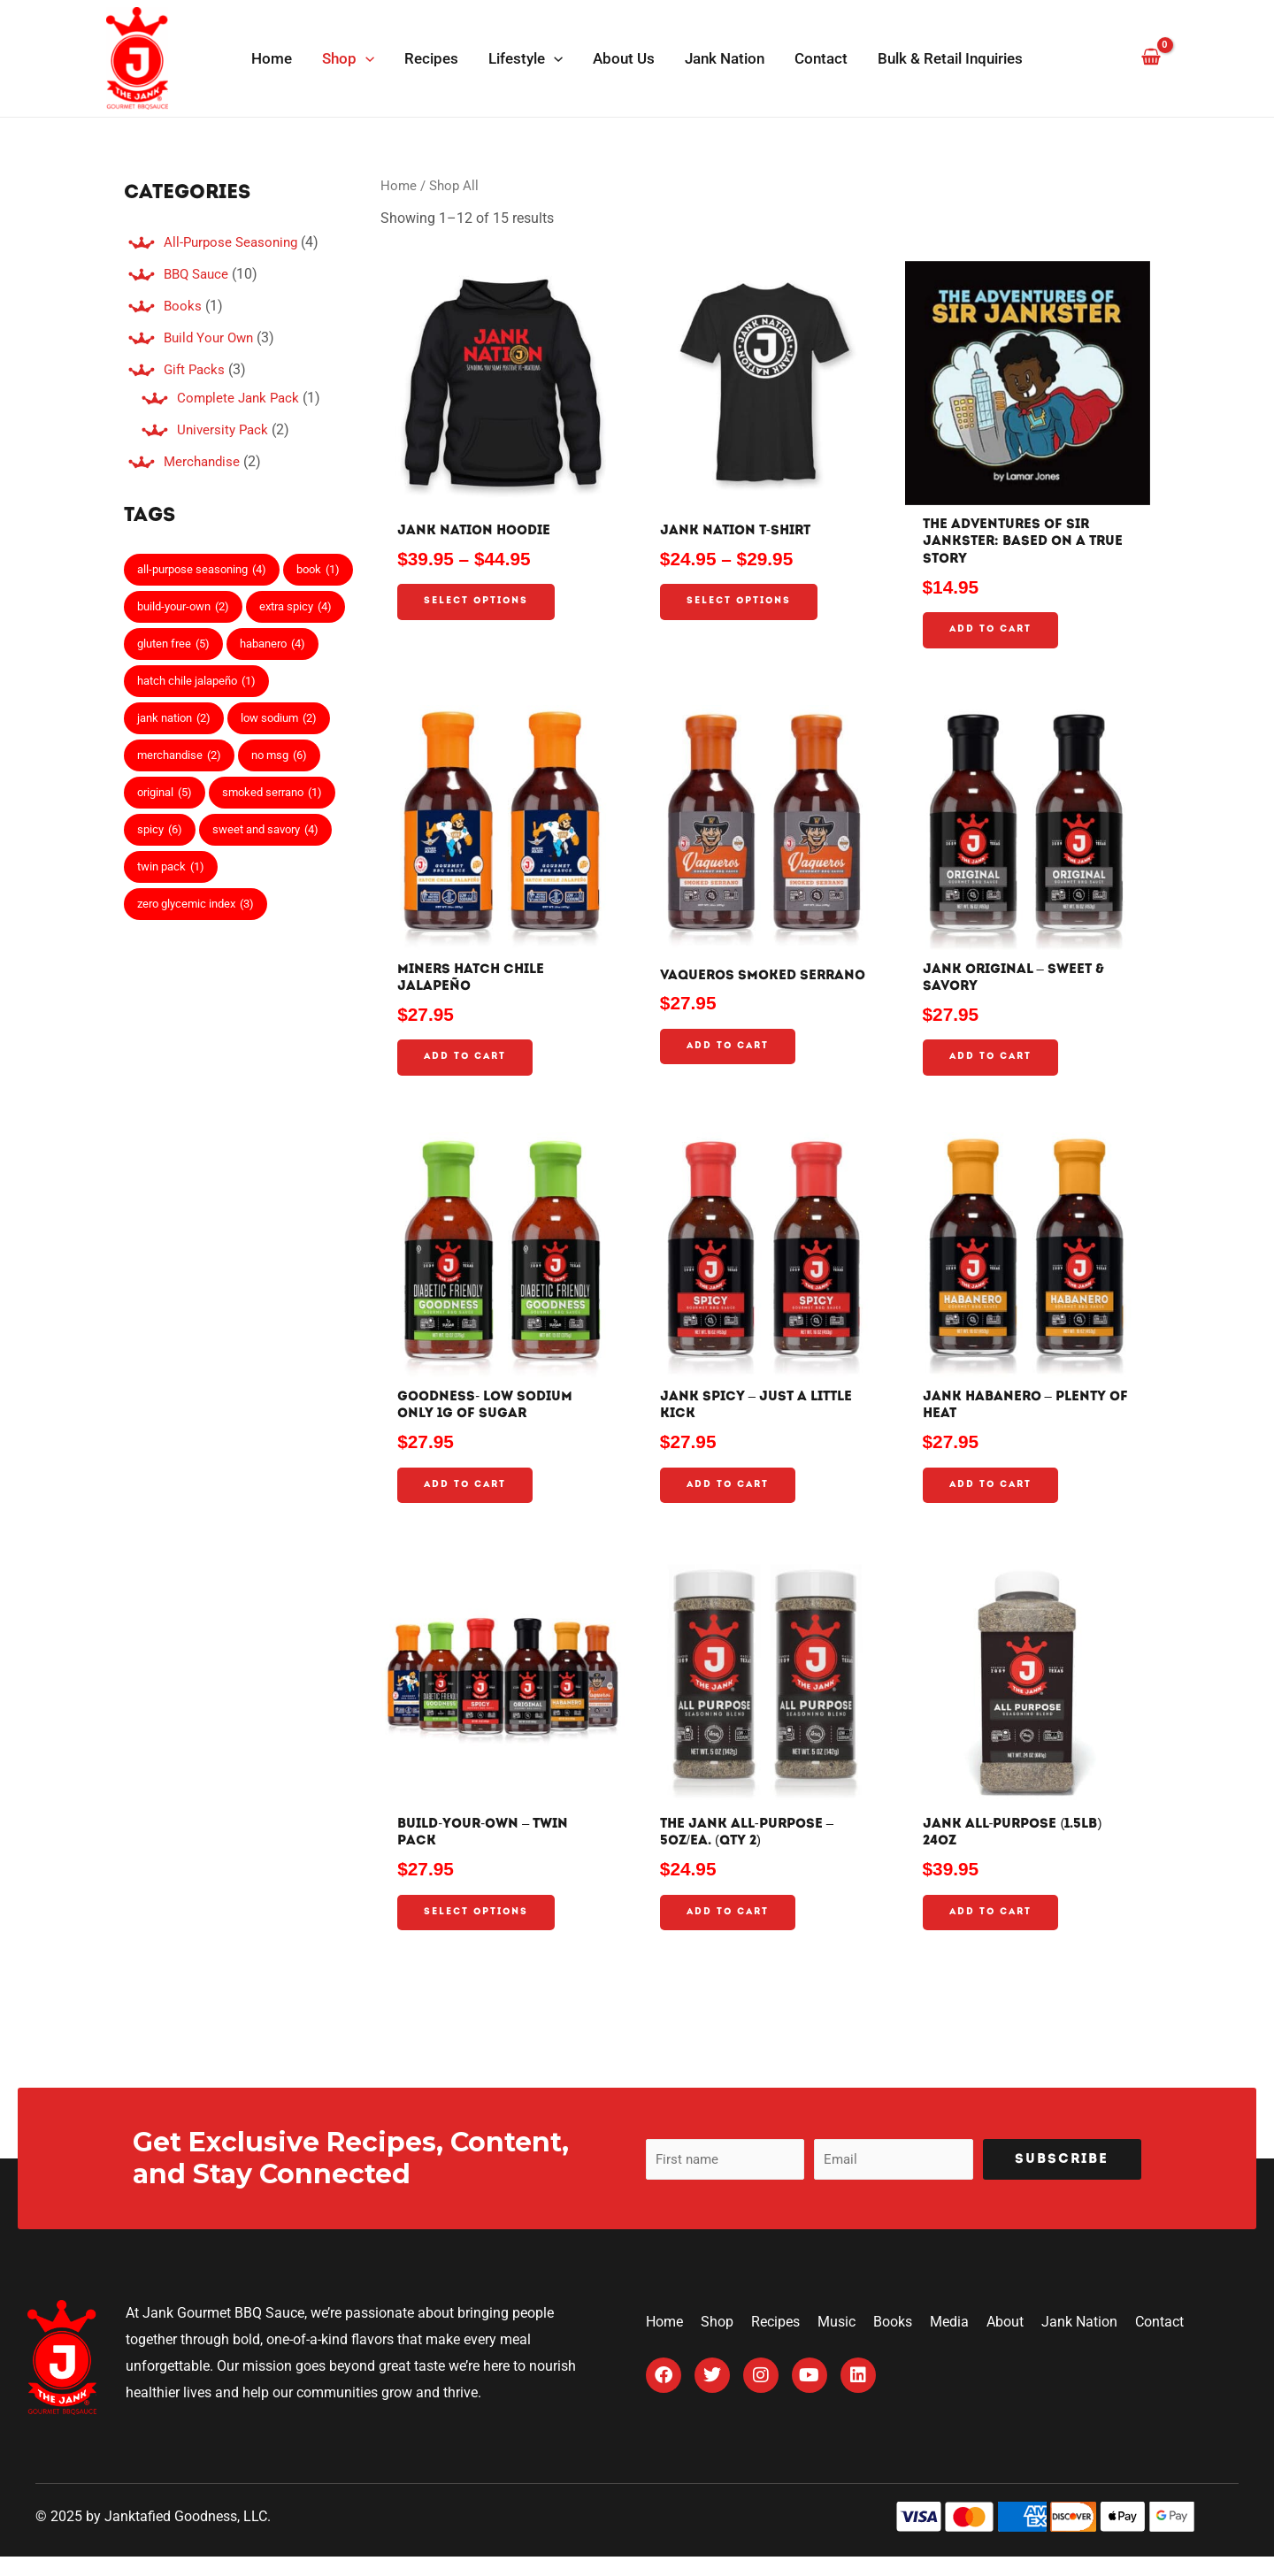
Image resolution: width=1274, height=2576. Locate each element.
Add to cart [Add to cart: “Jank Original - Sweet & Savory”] (992, 1066)
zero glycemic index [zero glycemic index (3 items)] (195, 904)
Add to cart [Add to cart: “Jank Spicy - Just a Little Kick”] (730, 1499)
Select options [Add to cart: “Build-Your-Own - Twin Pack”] (479, 1931)
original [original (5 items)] (164, 792)
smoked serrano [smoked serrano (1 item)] (272, 792)
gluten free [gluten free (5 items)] (173, 644)
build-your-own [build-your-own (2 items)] (183, 606)
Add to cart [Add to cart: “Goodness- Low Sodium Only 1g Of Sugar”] (467, 1498)
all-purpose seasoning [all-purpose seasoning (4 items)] (201, 569)
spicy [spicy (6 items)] (159, 829)
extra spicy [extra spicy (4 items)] (295, 606)
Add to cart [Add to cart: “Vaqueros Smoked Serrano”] (730, 1066)
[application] (365, 58)
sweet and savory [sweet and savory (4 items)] (265, 829)
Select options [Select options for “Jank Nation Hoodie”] (479, 604)
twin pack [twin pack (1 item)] (170, 866)
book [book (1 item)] (318, 569)
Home (398, 186)
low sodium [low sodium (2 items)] (279, 718)
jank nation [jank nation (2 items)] (174, 718)
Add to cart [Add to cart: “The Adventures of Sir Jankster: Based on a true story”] (992, 635)
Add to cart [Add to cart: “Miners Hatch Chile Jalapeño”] (467, 1066)
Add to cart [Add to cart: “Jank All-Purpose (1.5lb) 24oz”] (992, 1931)
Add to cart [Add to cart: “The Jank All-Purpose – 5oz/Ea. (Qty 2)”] (730, 1931)
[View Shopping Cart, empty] (1150, 58)
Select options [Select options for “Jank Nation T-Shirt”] (742, 604)
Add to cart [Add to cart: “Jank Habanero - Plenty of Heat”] (992, 1498)
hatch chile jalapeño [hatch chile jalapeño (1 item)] (196, 681)
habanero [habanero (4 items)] (272, 644)
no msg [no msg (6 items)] (279, 755)
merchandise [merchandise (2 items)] (179, 755)
